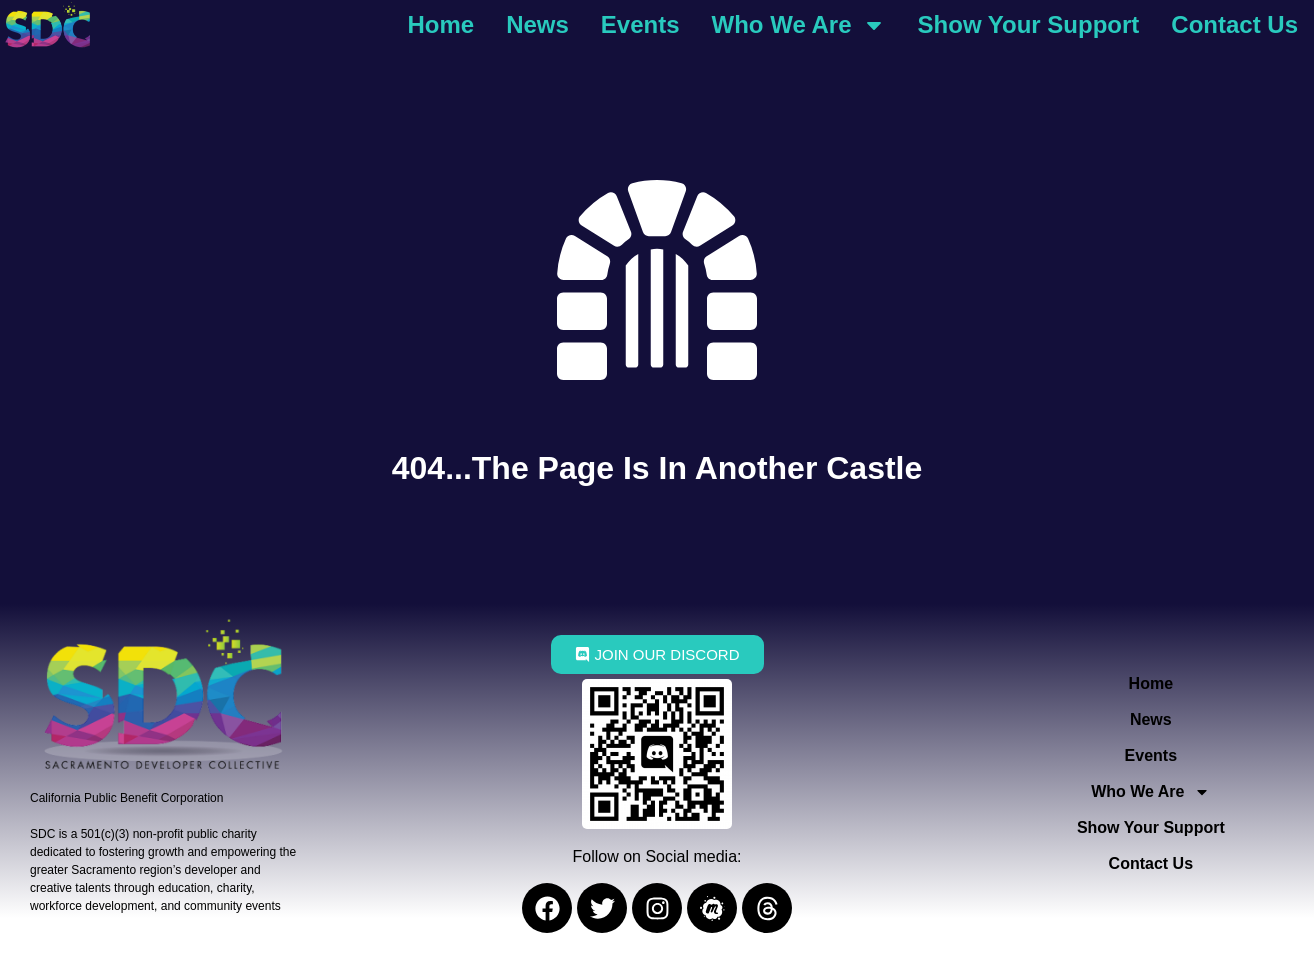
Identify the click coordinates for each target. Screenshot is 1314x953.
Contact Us (1234, 24)
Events (640, 24)
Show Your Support (1029, 24)
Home (440, 24)
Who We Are (799, 25)
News (537, 24)
